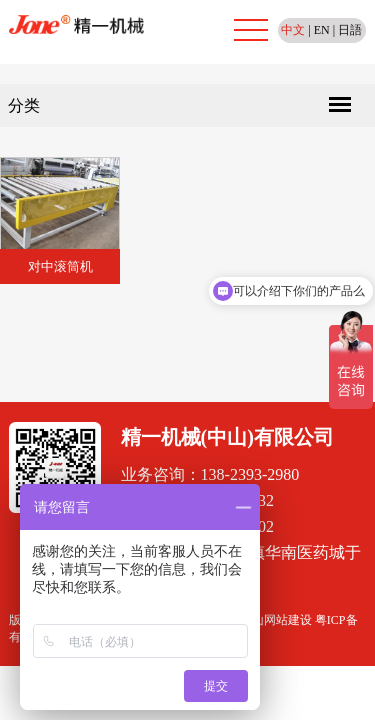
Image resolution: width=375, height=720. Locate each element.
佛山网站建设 (276, 620)
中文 (293, 30)
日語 (350, 30)
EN (322, 30)
